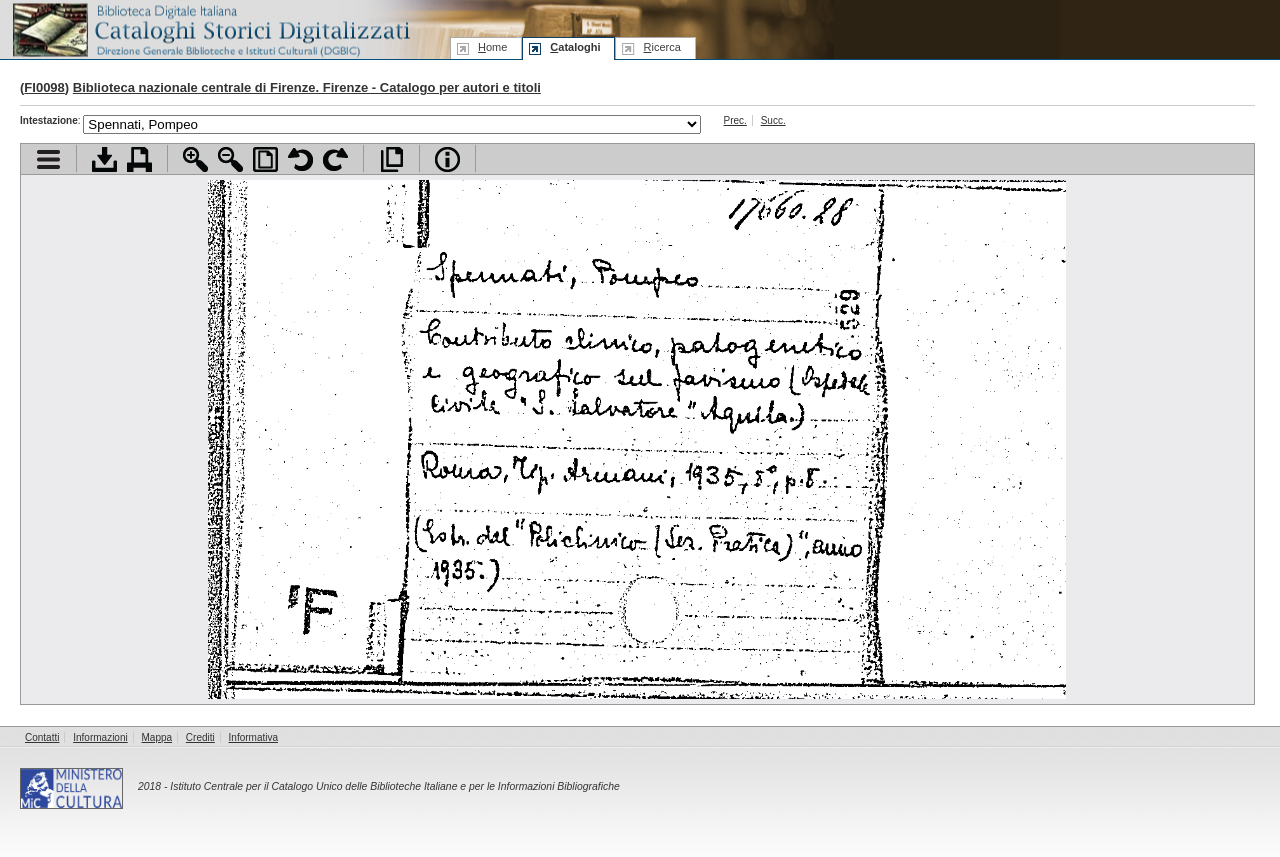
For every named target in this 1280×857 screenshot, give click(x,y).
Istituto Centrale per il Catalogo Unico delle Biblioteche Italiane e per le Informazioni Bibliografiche (394, 786)
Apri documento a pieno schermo (391, 159)
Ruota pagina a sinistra (300, 159)
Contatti (42, 737)
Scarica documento (104, 159)
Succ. (773, 120)
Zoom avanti (195, 159)
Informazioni (100, 737)
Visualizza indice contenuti (48, 159)
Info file (447, 159)
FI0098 (44, 87)
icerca (661, 47)
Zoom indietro (230, 159)
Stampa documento (139, 159)
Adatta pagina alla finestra (265, 159)
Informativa (253, 737)
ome (492, 47)
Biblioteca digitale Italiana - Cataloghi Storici (210, 28)
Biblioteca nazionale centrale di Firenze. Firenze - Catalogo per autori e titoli (307, 87)
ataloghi (575, 47)
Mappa (157, 737)
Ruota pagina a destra (335, 159)
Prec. (735, 120)
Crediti (200, 737)
